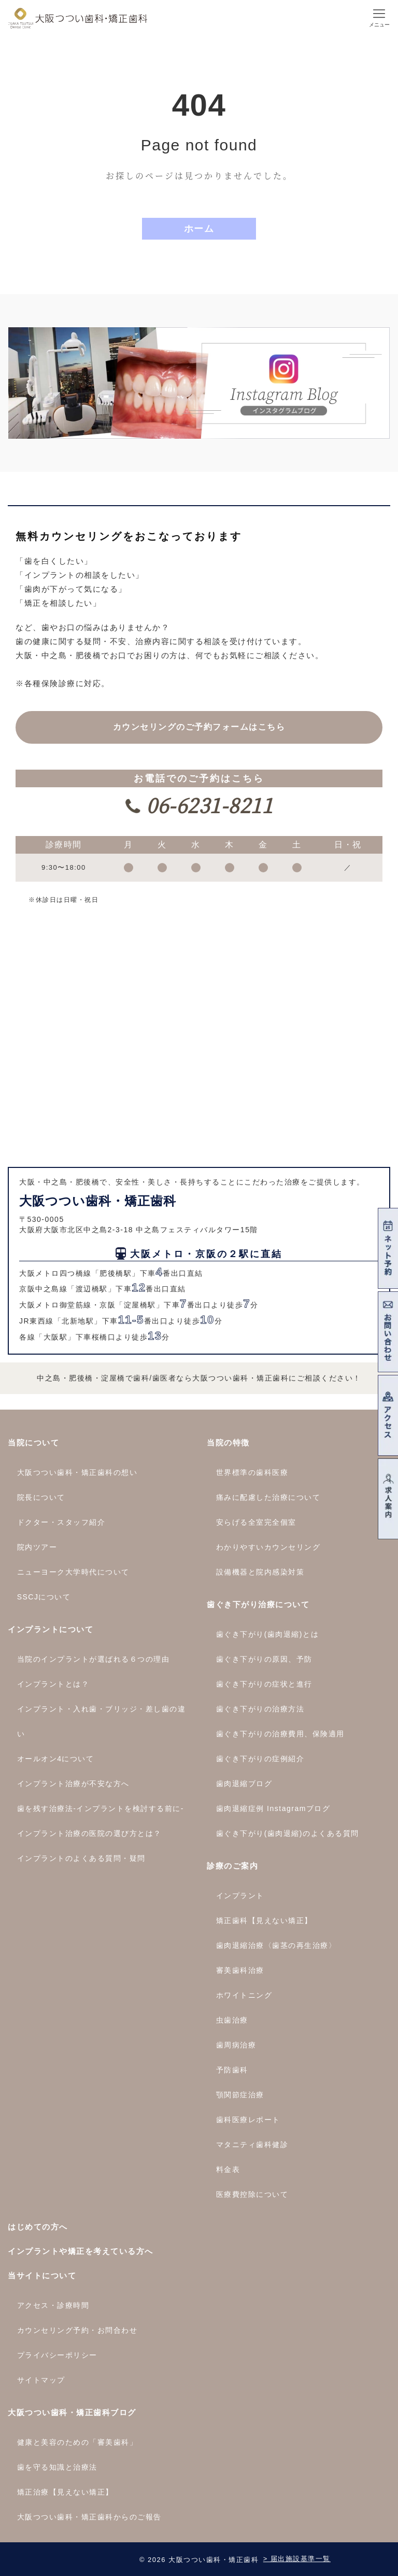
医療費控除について (252, 2194)
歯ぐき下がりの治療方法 (260, 1709)
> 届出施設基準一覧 (297, 2559)
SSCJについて (44, 1597)
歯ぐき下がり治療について (258, 1604)
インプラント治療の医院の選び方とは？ (89, 1833)
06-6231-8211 (206, 804)
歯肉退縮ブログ (244, 1783)
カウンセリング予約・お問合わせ (77, 2330)
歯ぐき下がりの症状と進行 (264, 1684)
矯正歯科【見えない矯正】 (264, 1920)
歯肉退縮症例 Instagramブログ (273, 1808)
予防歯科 (232, 2070)
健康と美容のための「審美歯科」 (77, 2442)
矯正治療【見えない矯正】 (65, 2492)
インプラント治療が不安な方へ (73, 1783)
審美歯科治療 (240, 1970)
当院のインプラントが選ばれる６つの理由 (93, 1659)
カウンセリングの (199, 726)
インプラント (240, 1895)
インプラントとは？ (53, 1684)
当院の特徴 (228, 1442)
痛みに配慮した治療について (268, 1497)
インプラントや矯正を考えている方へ (80, 2251)
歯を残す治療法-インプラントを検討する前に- (100, 1808)
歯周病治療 (236, 2045)
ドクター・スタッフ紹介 (61, 1522)
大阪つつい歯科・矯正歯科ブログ (72, 2412)
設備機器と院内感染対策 (260, 1572)
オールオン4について (55, 1759)
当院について (33, 1442)
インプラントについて (50, 1629)
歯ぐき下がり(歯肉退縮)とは (267, 1634)
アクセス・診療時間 (53, 2305)
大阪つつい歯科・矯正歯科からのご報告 (89, 2517)
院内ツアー (37, 1547)
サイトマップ (41, 2380)
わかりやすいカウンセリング (268, 1547)
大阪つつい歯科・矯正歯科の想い (77, 1472)
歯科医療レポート (248, 2119)
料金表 (228, 2169)
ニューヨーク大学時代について (73, 1572)
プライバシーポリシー (57, 2355)
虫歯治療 (232, 2020)
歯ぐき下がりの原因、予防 (264, 1659)
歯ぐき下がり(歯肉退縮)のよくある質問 (287, 1833)
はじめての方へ (38, 2226)
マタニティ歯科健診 (252, 2144)
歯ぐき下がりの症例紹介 (260, 1759)
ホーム (199, 229)
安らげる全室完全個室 (256, 1522)
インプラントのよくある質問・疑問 (81, 1858)
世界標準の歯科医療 (252, 1472)
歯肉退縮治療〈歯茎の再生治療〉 (276, 1945)
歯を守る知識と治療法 (57, 2467)
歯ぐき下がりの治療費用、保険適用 (280, 1734)
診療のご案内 (232, 1865)
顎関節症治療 (240, 2095)
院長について (41, 1497)
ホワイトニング (244, 1995)
